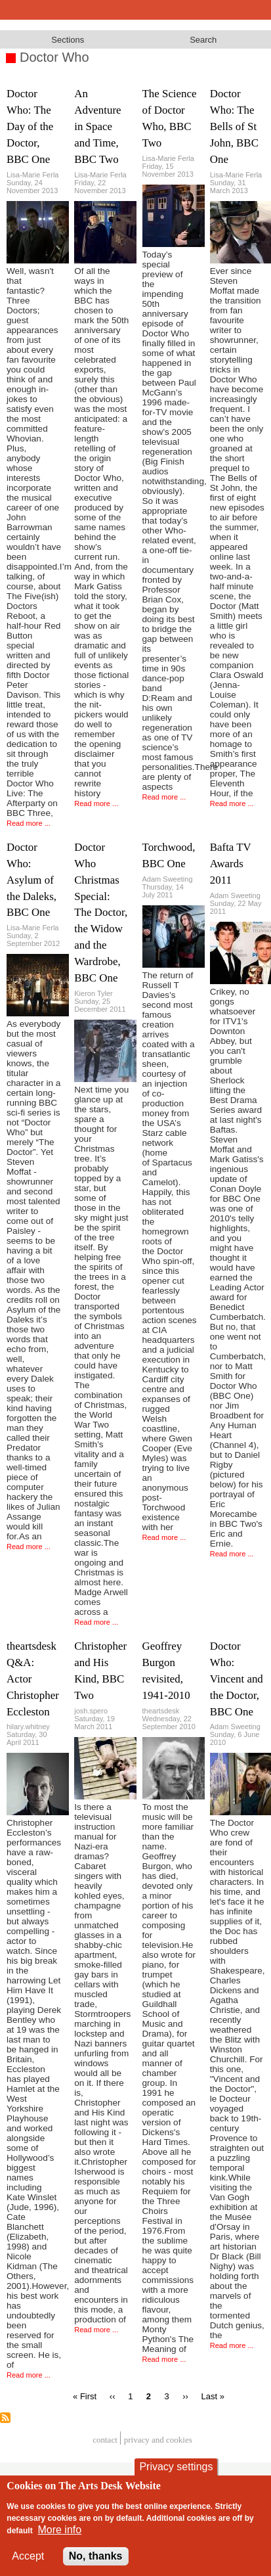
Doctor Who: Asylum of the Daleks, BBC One (31, 880)
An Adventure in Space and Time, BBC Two (97, 126)
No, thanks (96, 2556)
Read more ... (29, 823)
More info (59, 2529)
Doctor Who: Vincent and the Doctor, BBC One (236, 1679)
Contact (105, 2440)
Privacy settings (176, 2466)
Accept (28, 2556)
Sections (67, 40)
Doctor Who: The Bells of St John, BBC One (234, 126)
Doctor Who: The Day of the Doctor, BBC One (30, 126)
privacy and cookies (158, 2440)
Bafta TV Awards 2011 (230, 863)
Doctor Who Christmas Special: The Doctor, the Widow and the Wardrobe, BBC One (100, 912)
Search (203, 40)
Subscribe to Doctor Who (5, 2417)
